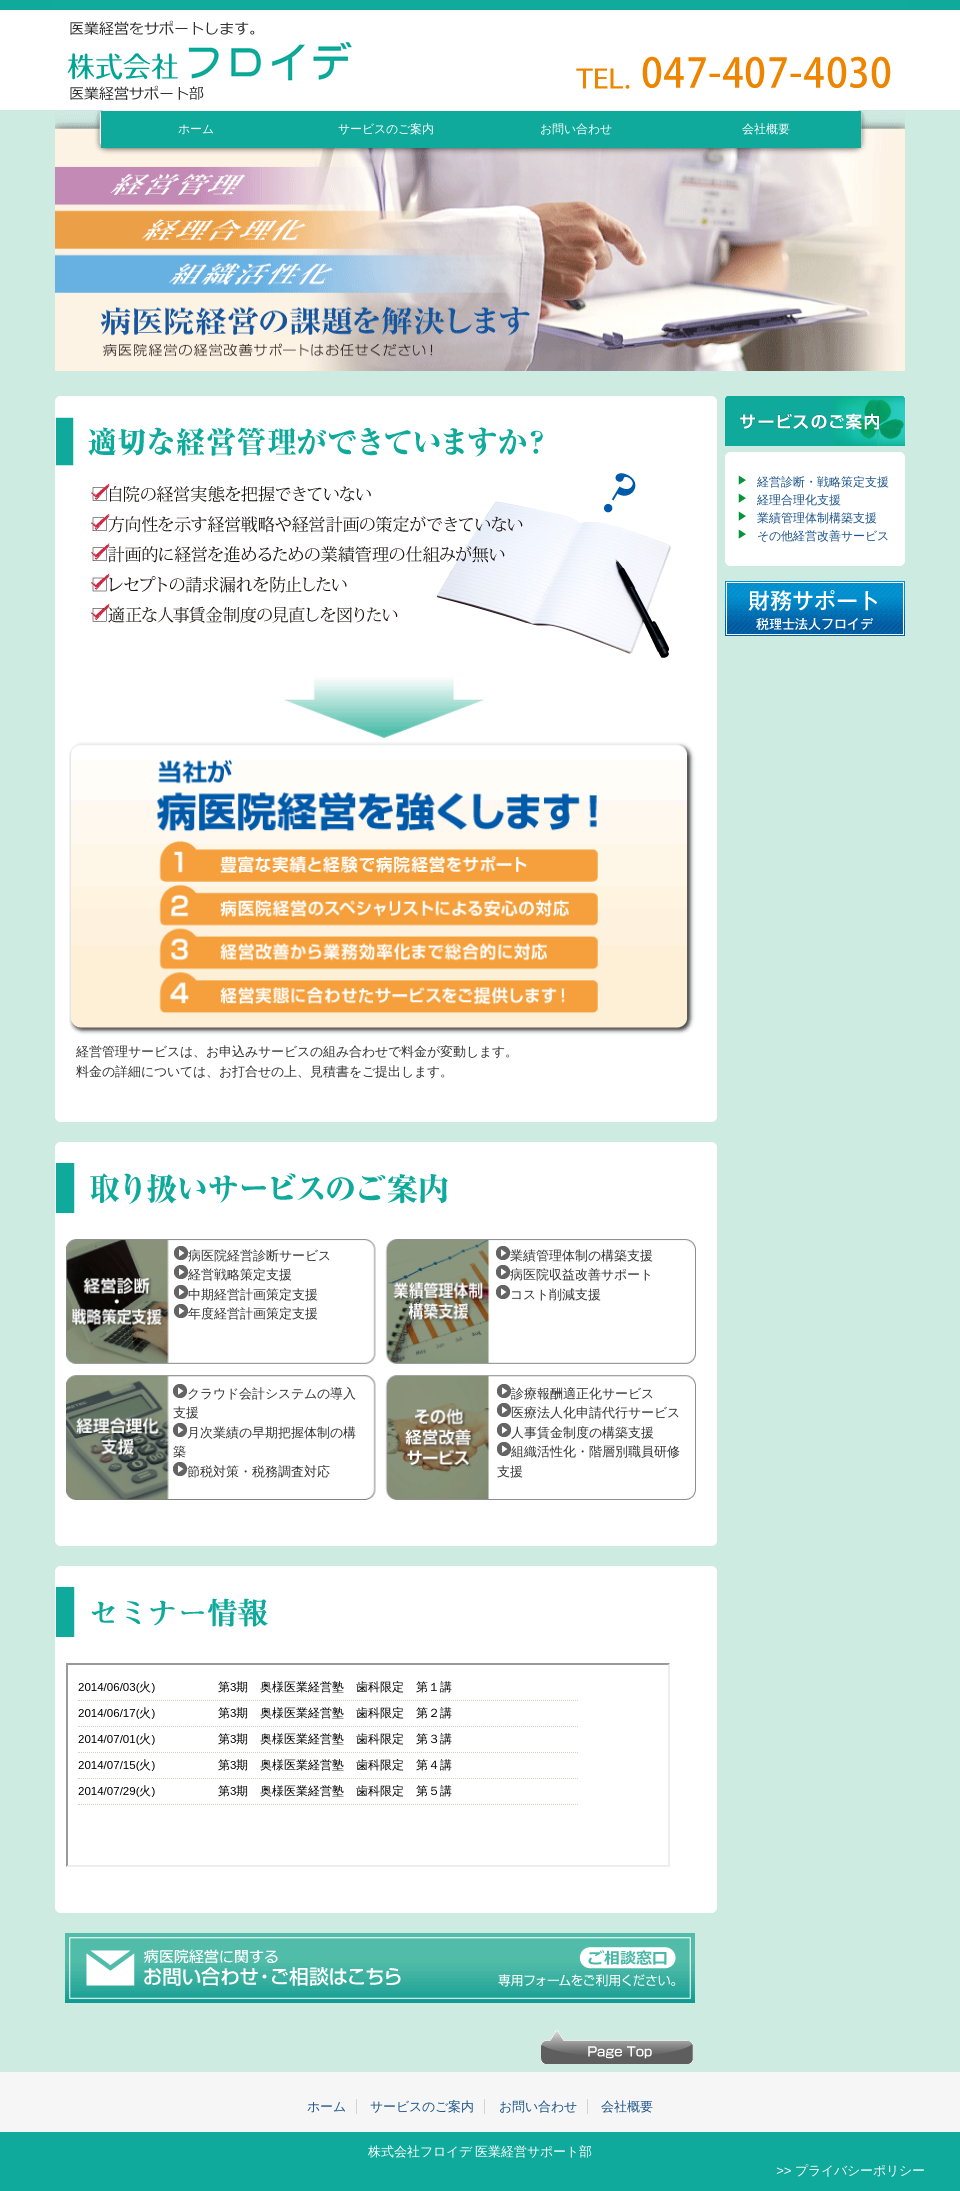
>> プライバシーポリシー (850, 2170)
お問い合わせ (576, 128)
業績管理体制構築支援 (817, 518)
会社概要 (766, 128)
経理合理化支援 (799, 500)
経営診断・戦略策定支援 (823, 482)
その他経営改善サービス (823, 536)
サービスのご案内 (386, 128)
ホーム (196, 128)
